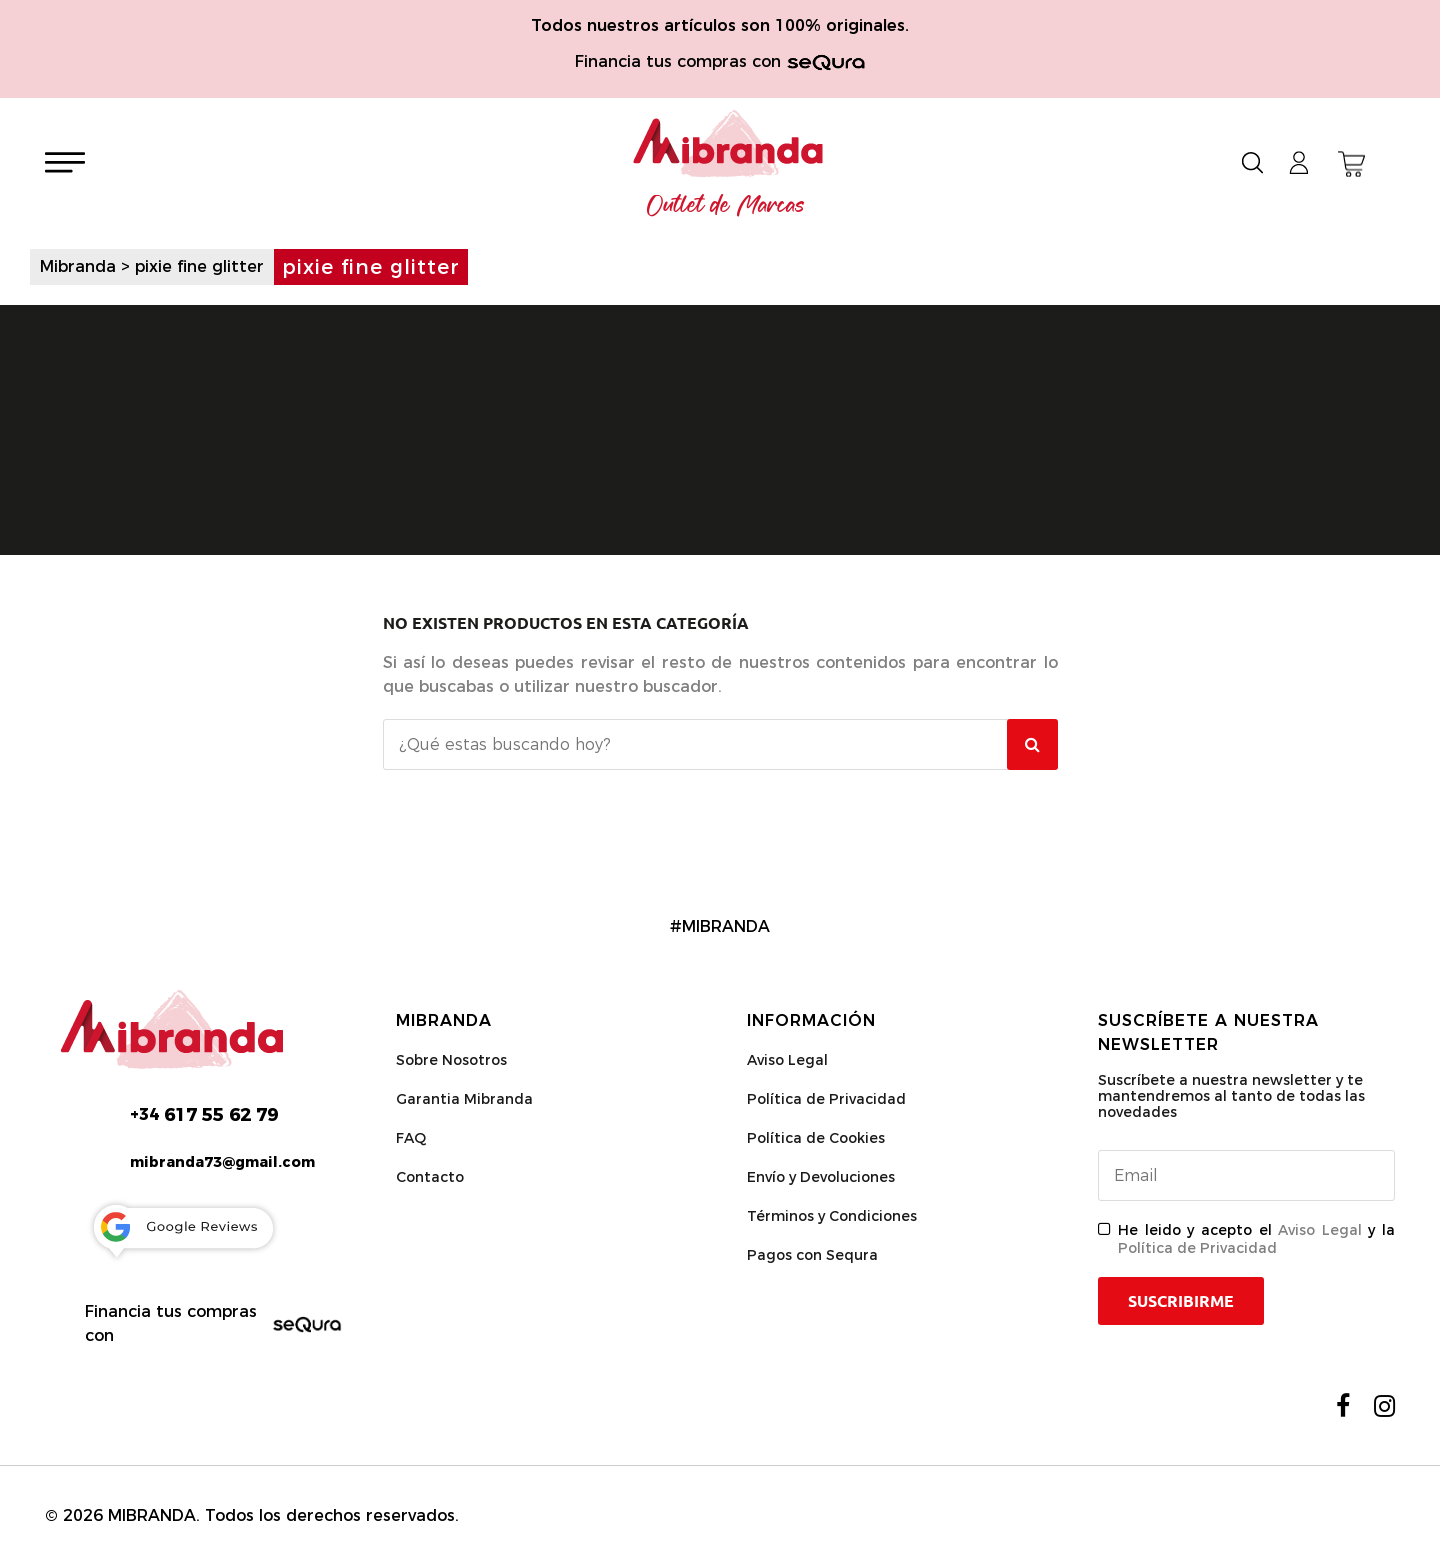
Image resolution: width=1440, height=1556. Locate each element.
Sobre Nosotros (451, 1060)
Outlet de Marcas (726, 206)
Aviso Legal (787, 1060)
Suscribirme (1181, 1301)
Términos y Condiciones (832, 1216)
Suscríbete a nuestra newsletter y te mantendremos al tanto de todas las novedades (1231, 1096)
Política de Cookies (816, 1138)
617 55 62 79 (204, 1115)
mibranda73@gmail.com (222, 1162)
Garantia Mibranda (464, 1099)
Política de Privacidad (826, 1099)
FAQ (411, 1138)
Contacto (430, 1177)
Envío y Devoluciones (821, 1177)
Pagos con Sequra (812, 1255)
